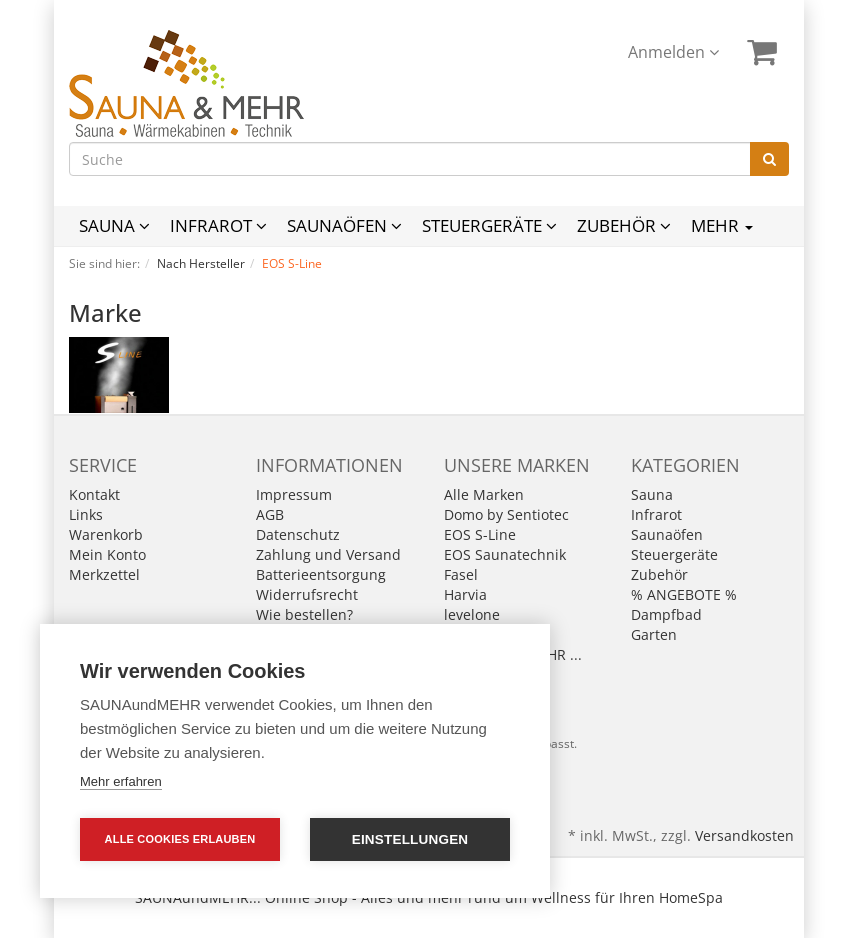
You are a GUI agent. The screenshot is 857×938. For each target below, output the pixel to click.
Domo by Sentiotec (506, 514)
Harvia (465, 594)
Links (86, 514)
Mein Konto (107, 554)
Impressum (294, 494)
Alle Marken (484, 494)
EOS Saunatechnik (505, 554)
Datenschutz (298, 534)
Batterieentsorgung (321, 574)
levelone (472, 614)
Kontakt (94, 494)
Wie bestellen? (304, 614)
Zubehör (624, 225)
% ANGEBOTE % (684, 594)
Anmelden (673, 52)
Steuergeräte (489, 225)
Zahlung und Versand (328, 554)
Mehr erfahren (121, 781)
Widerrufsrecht (307, 594)
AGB (270, 514)
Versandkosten (744, 835)
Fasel (461, 574)
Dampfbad (666, 614)
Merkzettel (104, 574)
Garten (654, 634)
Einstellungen (410, 839)
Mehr (722, 225)
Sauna (114, 225)
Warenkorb (106, 534)
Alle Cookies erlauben (180, 839)
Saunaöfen (344, 225)
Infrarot (218, 225)
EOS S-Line (480, 534)
